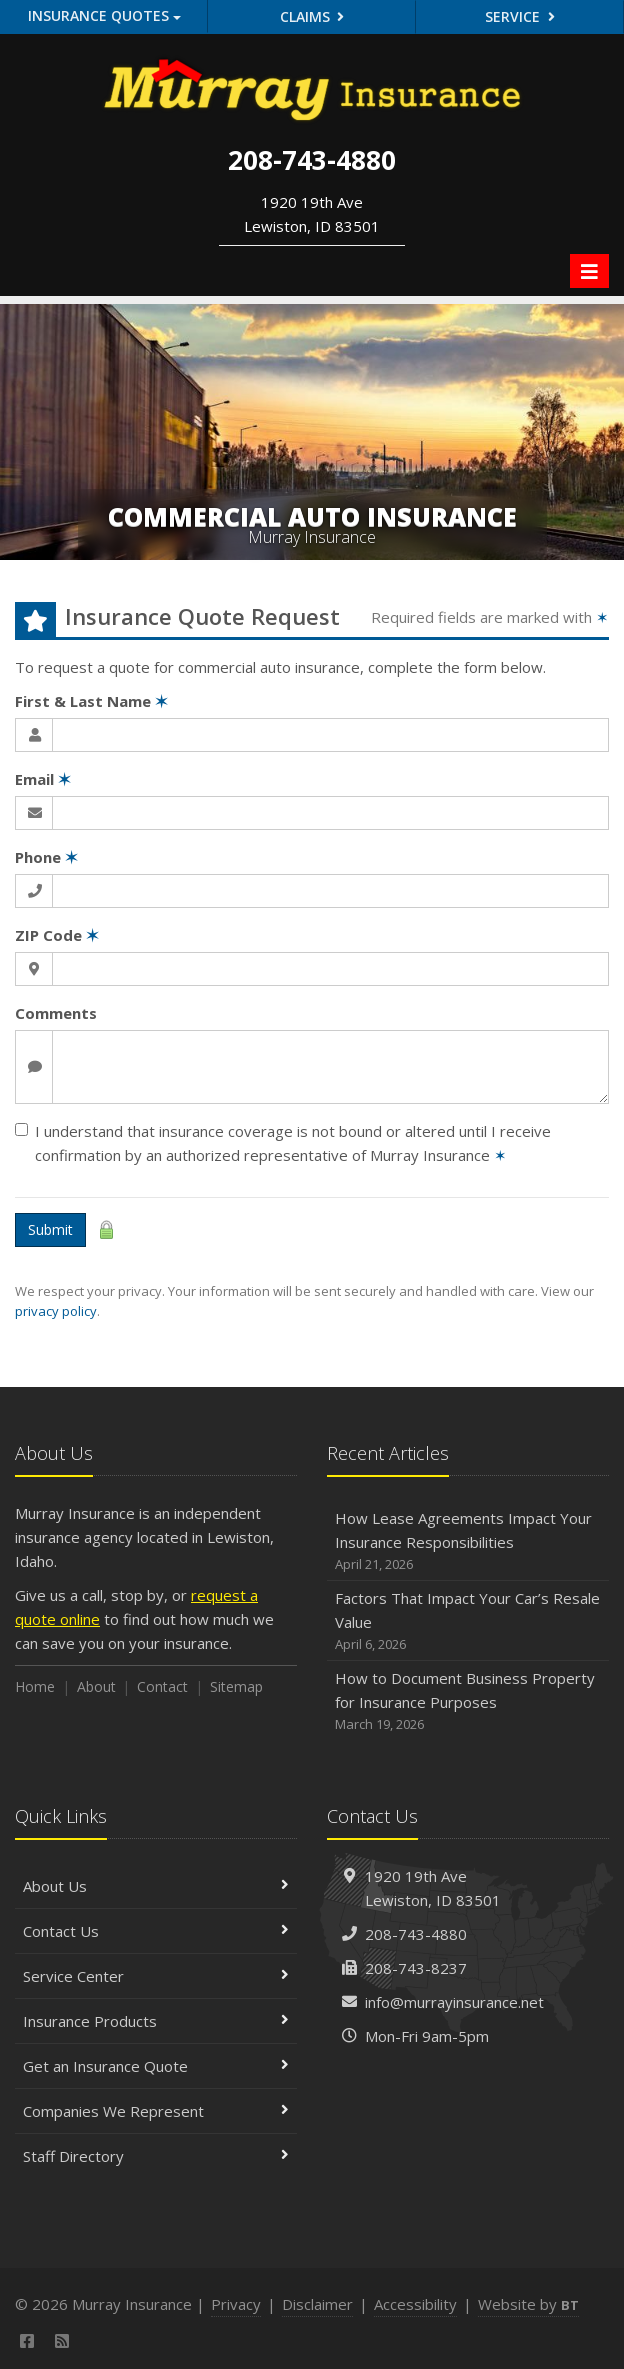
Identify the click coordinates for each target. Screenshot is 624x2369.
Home (35, 1686)
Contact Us (156, 1931)
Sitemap (236, 1686)
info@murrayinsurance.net (454, 2002)
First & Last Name (91, 701)
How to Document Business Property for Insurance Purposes (468, 1701)
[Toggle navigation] (589, 271)
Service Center (156, 1976)
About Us (156, 1886)
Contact (162, 1686)
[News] (62, 2341)
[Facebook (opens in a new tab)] (27, 2341)
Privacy (236, 2304)
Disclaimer (317, 2304)
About (96, 1686)
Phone (46, 857)
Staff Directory (156, 2156)
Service (520, 16)
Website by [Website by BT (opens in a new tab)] (528, 2304)
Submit (50, 1229)
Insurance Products (156, 2021)
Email (43, 779)
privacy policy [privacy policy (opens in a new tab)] (56, 1311)
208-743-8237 (416, 1968)
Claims (312, 16)
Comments (56, 1013)
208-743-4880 (416, 1934)
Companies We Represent (156, 2111)
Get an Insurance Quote (156, 2066)
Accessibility (415, 2304)
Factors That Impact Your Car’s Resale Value (468, 1621)
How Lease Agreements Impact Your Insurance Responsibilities (468, 1541)
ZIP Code (57, 935)
